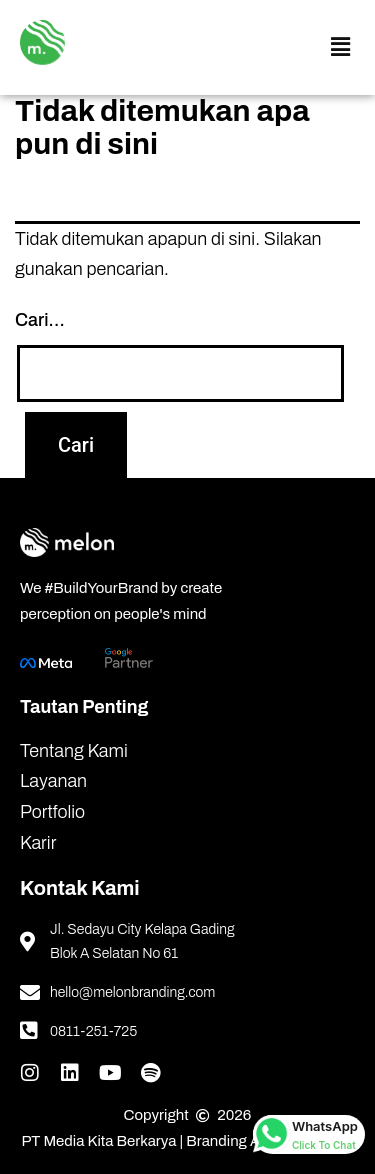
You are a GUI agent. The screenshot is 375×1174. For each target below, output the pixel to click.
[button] (340, 47)
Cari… (40, 320)
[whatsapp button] (309, 1134)
